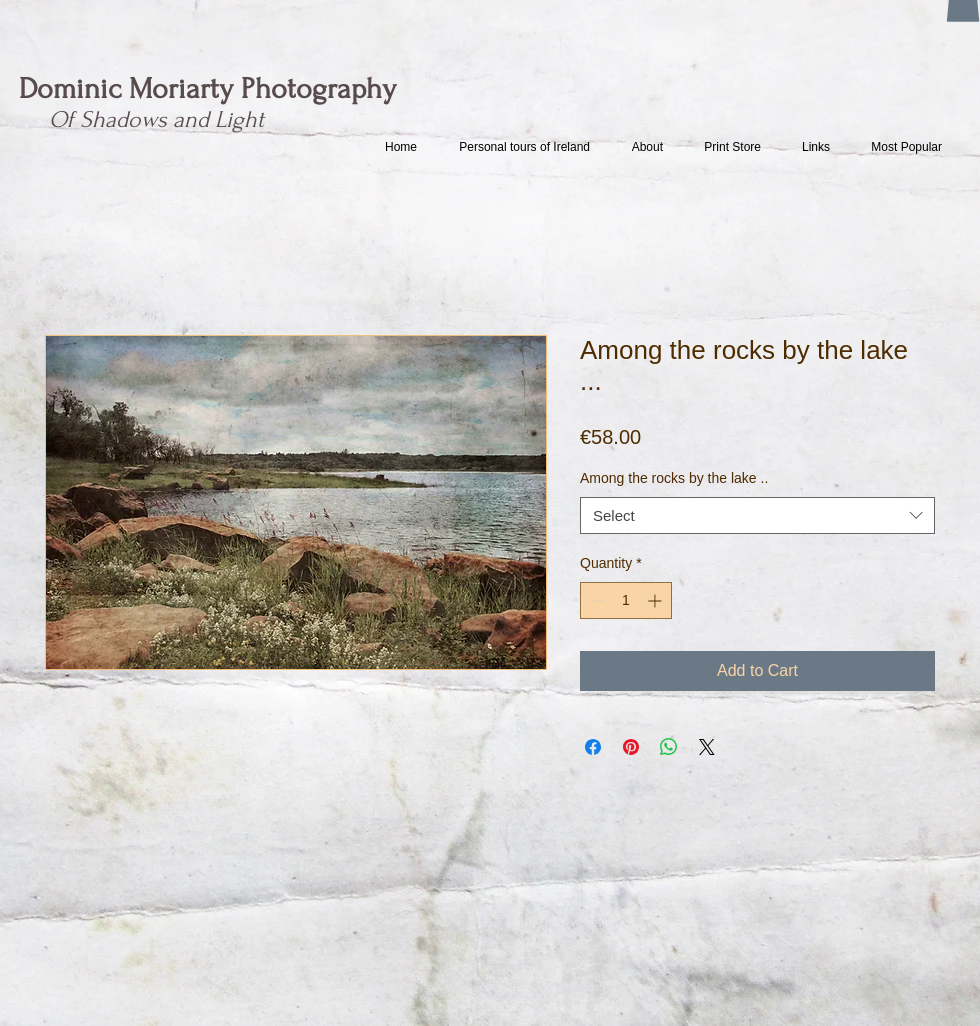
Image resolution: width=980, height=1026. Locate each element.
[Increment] (656, 600)
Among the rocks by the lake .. (674, 478)
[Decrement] (595, 600)
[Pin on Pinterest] (631, 747)
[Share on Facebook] (593, 747)
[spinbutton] (626, 600)
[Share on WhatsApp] (669, 747)
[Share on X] (707, 747)
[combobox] (757, 516)
